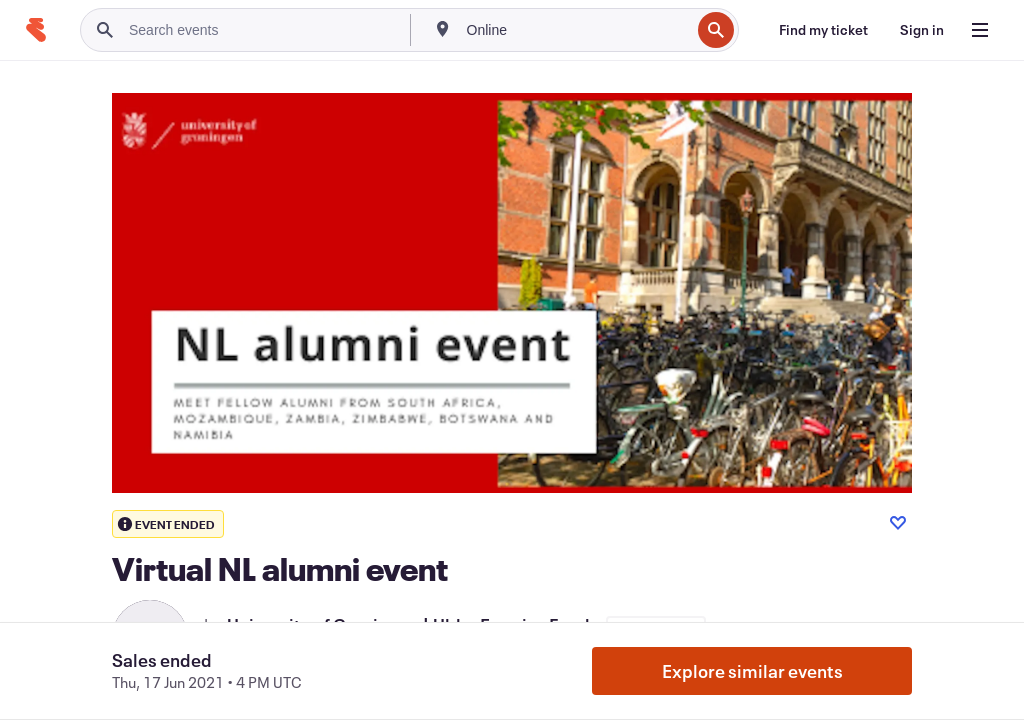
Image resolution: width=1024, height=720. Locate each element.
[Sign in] (922, 30)
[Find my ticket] (823, 30)
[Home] (36, 30)
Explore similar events (752, 671)
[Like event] (898, 523)
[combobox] (577, 30)
